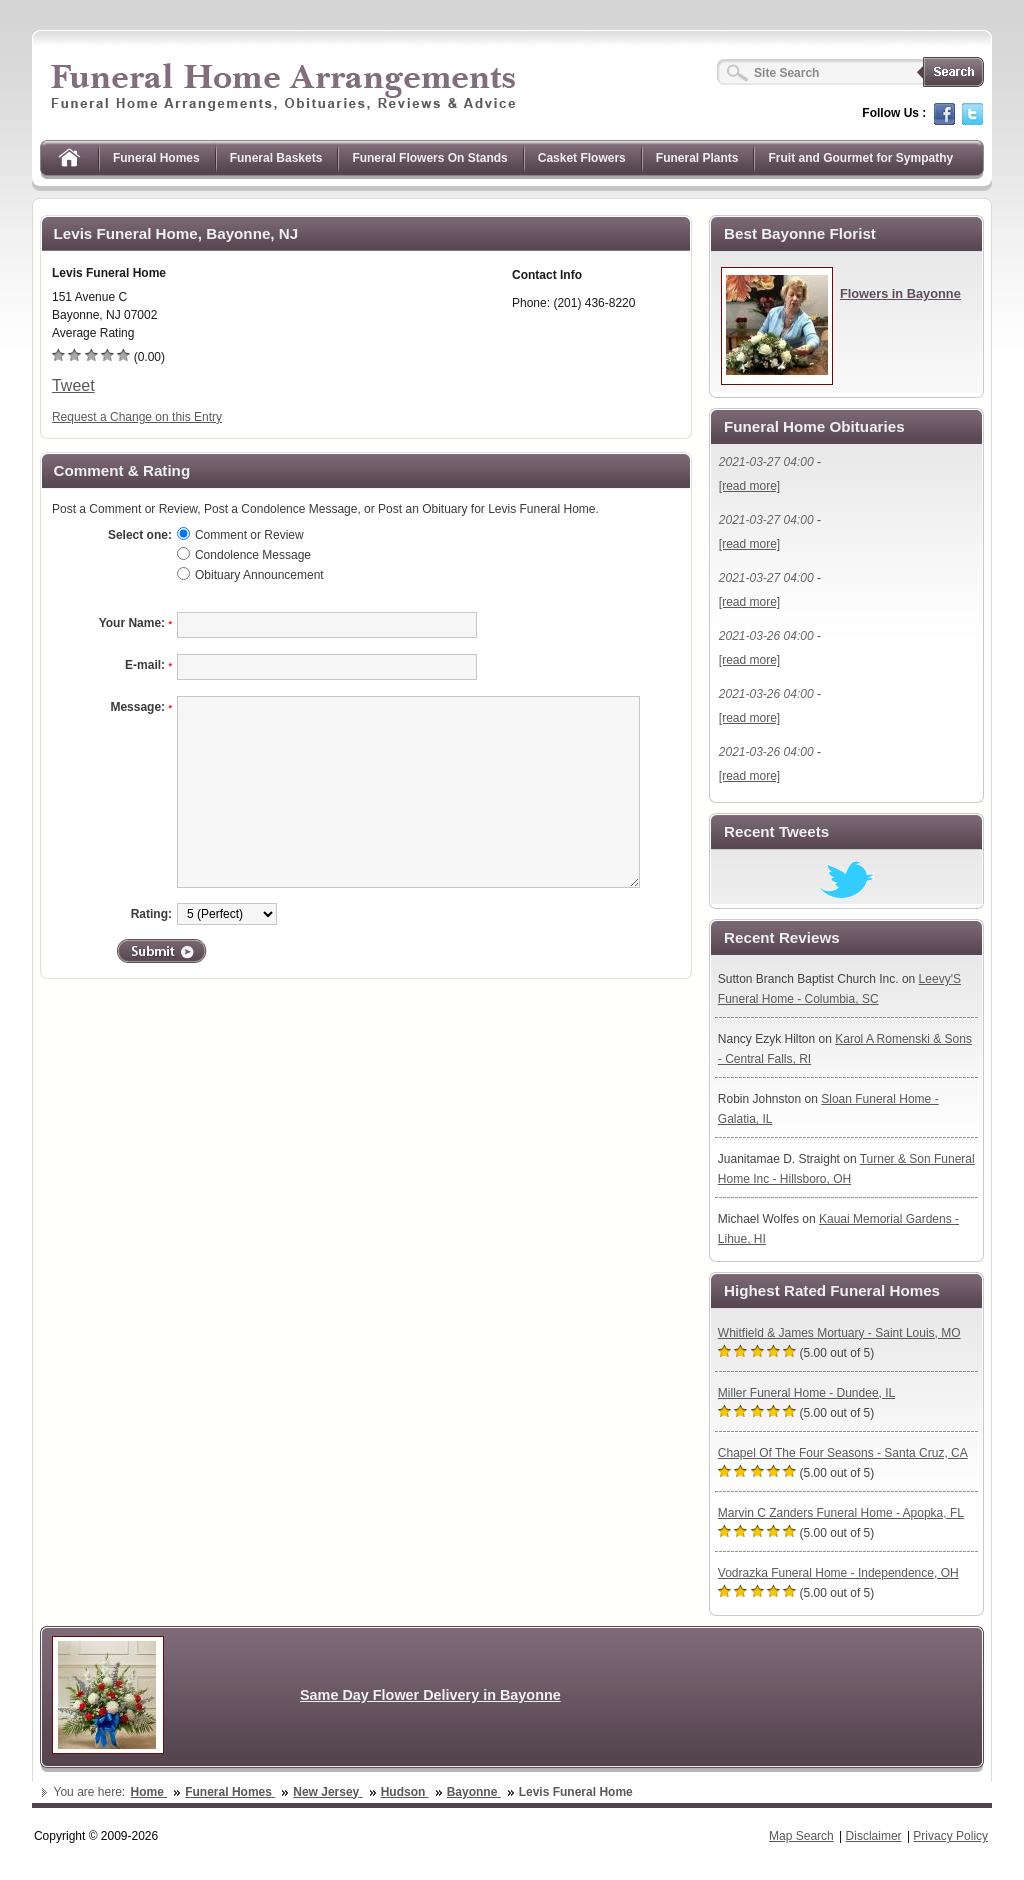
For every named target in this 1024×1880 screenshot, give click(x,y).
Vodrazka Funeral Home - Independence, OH (838, 1573)
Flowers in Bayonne (900, 293)
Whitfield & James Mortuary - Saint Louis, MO (839, 1333)
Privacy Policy (950, 1836)
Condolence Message (253, 555)
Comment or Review (249, 535)
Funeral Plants (697, 158)
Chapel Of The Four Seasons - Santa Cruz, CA (843, 1453)
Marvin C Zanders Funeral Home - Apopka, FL (841, 1513)
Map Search (801, 1836)
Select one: (140, 535)
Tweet (73, 385)
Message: (141, 707)
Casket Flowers (582, 158)
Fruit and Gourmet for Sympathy (860, 158)
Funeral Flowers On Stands (429, 158)
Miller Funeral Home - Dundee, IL (806, 1393)
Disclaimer (874, 1836)
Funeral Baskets (276, 158)
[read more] (749, 486)
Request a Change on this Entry (137, 417)
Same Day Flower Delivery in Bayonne (430, 1695)
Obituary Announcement (259, 575)
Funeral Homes (156, 158)
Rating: (151, 914)
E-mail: (148, 665)
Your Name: (135, 623)
